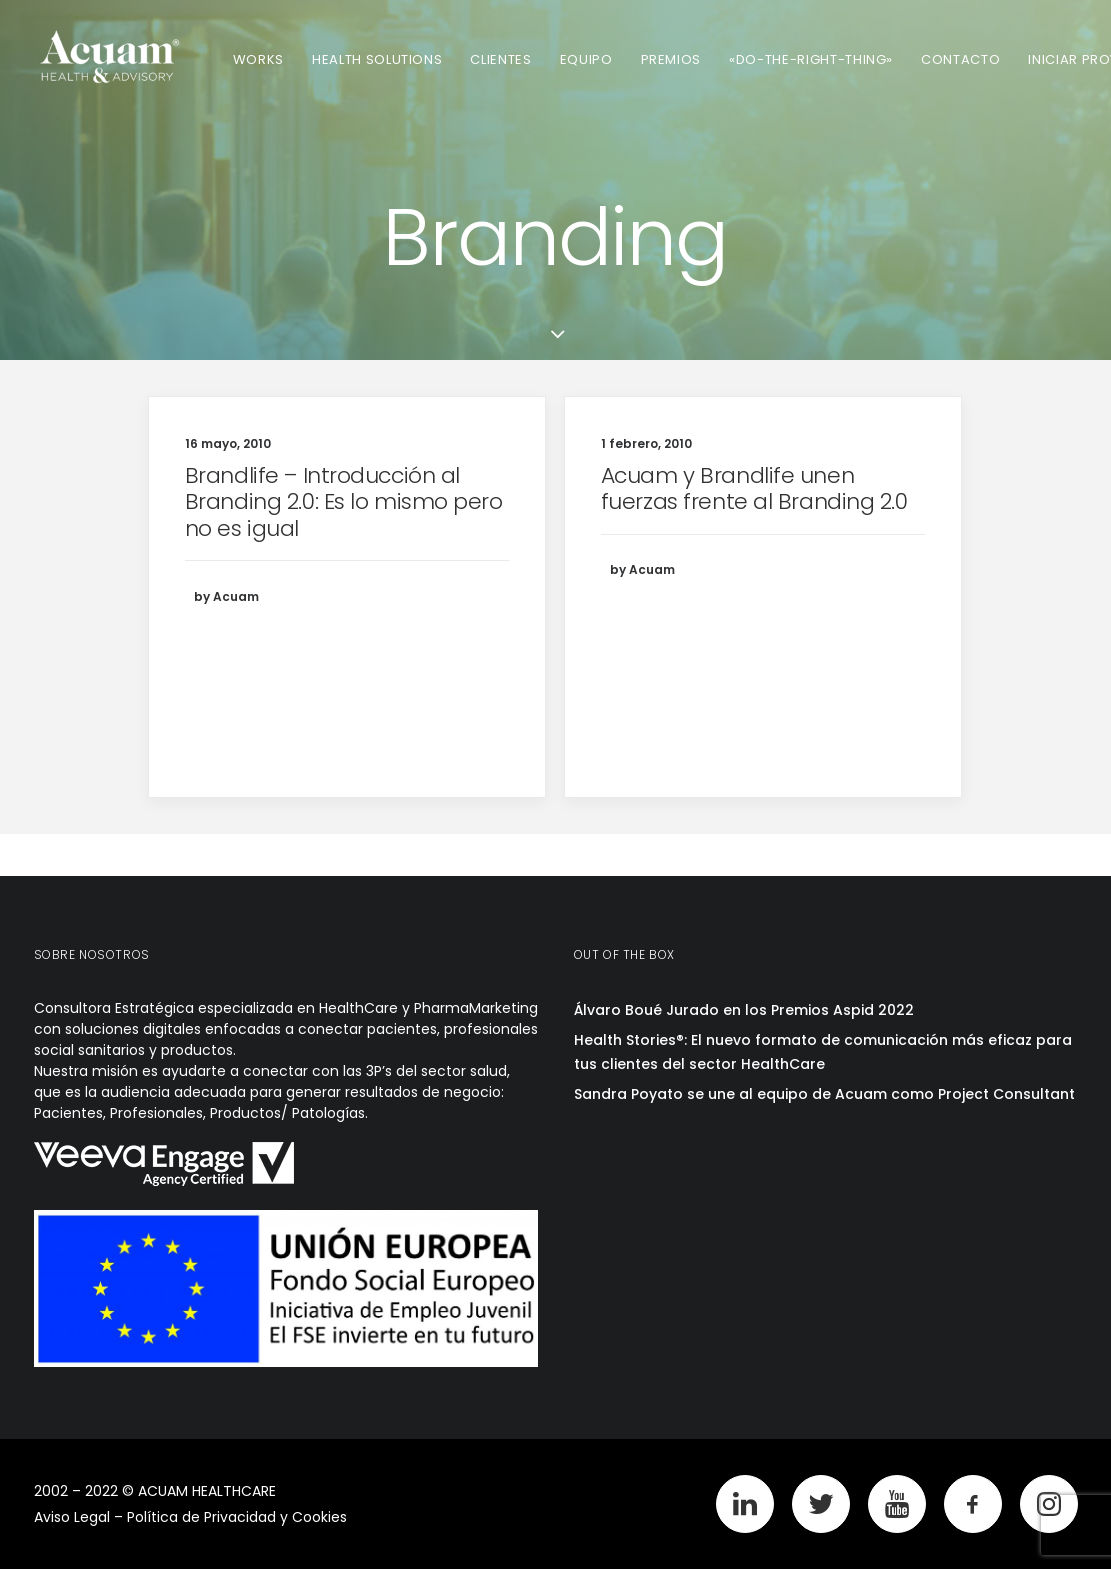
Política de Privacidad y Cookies (237, 1517)
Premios (671, 59)
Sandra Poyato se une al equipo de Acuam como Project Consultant (824, 1094)
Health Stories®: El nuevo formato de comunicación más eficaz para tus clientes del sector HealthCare (823, 1052)
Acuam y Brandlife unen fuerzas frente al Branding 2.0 (754, 488)
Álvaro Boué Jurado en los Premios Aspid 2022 (744, 1010)
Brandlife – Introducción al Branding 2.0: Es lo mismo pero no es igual (344, 502)
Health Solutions (377, 59)
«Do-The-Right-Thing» (811, 59)
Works (258, 59)
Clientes (500, 59)
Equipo (586, 59)
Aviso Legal (72, 1517)
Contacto (960, 59)
